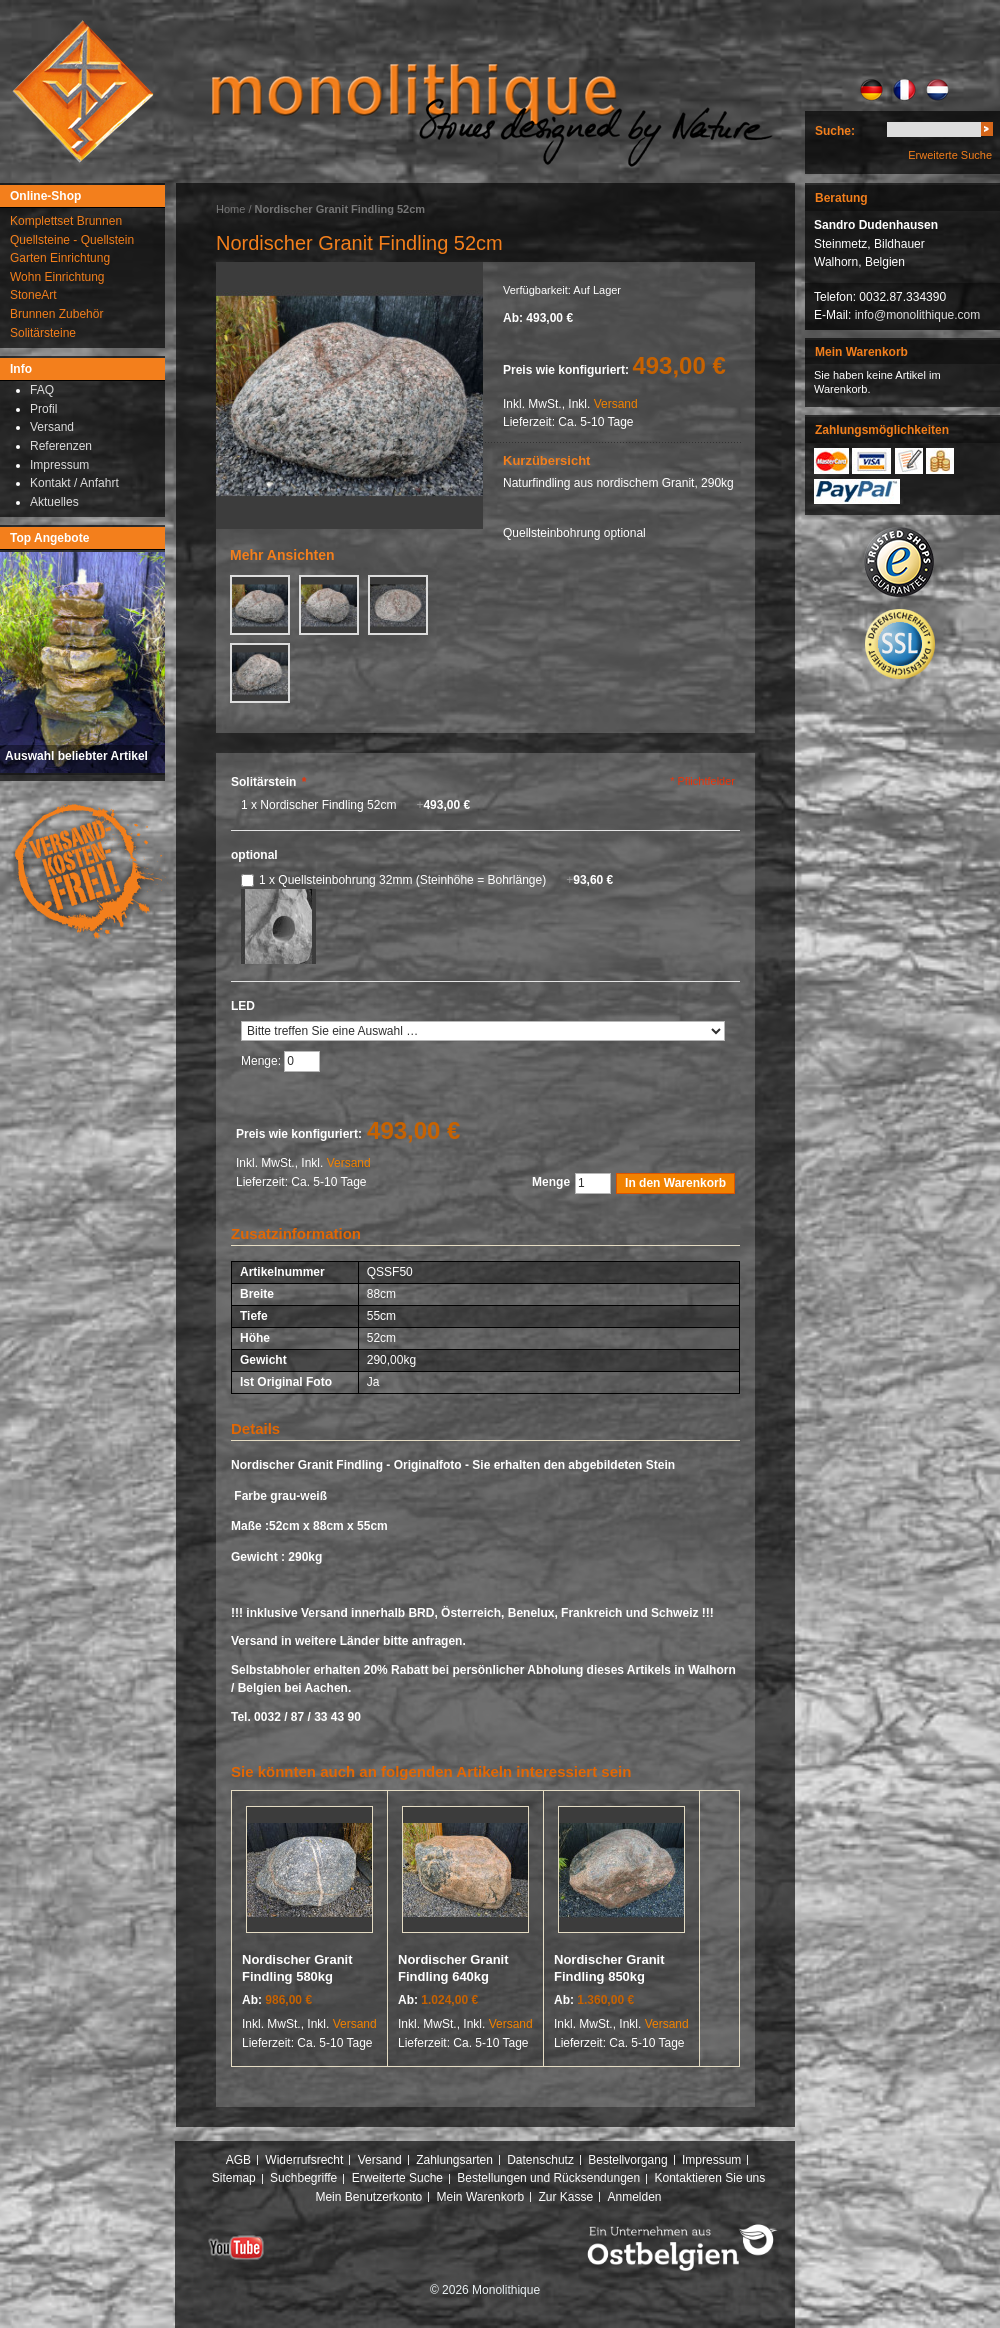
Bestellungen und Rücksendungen (548, 2178)
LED (243, 1006)
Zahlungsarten (454, 2160)
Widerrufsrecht (304, 2160)
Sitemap (234, 2178)
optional (254, 855)
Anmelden (635, 2197)
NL (937, 90)
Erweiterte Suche (950, 155)
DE (871, 90)
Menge (551, 1182)
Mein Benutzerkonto (368, 2197)
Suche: (835, 131)
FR (904, 90)
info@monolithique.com (918, 315)
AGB (238, 2160)
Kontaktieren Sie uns (710, 2178)
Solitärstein (268, 782)
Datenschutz (540, 2160)
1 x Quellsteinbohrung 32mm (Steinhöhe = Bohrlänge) (436, 880)
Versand (616, 404)
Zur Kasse (565, 2197)
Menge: (262, 1061)
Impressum (711, 2160)
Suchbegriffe (303, 2178)
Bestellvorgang (627, 2160)
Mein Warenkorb (481, 2197)
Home (230, 209)
